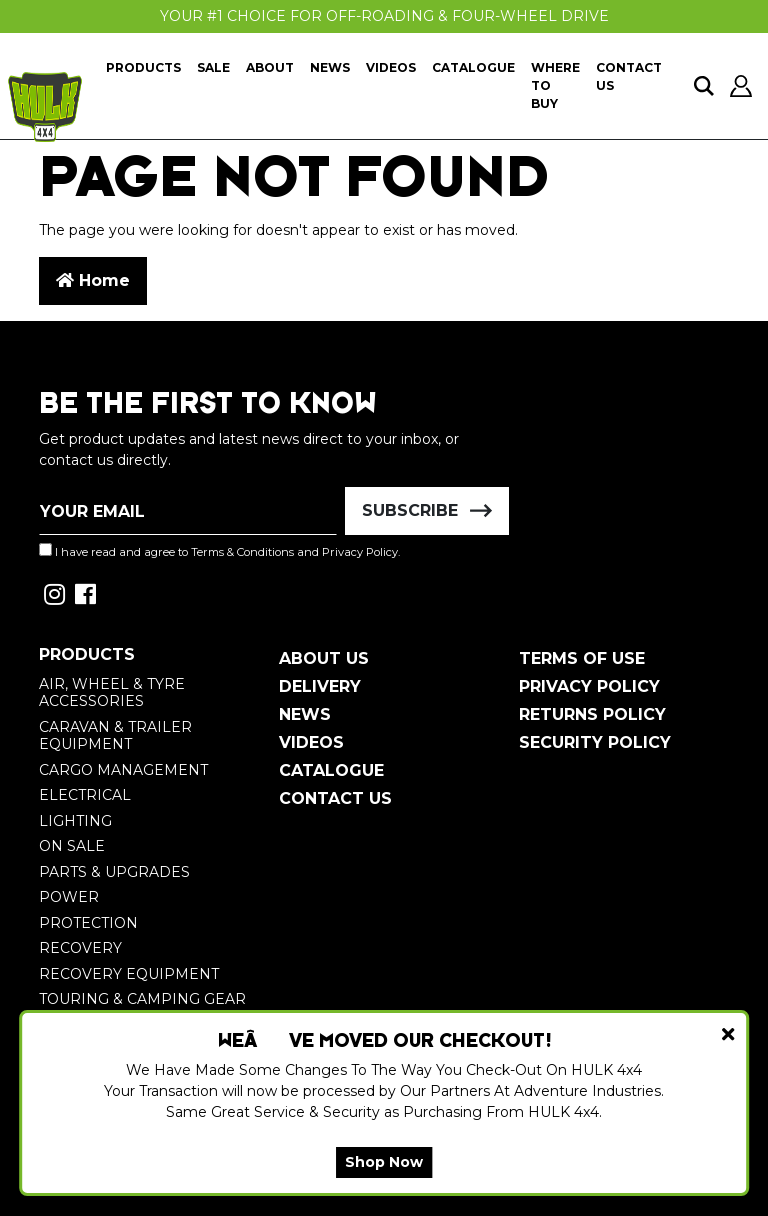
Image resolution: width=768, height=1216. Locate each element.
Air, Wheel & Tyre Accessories (112, 693)
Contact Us (629, 76)
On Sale (72, 846)
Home (93, 280)
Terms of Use (582, 658)
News (330, 67)
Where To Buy (555, 85)
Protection (88, 923)
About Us (324, 658)
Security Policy (595, 742)
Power (69, 897)
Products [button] (143, 67)
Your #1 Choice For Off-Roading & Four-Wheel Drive (384, 16)
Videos (391, 67)
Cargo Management (123, 770)
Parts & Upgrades (114, 872)
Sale (213, 67)
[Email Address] (188, 511)
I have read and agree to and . (219, 551)
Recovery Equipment (129, 974)
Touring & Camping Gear (142, 999)
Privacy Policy (360, 552)
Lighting (75, 821)
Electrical (85, 795)
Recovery (80, 948)
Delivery (320, 686)
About (270, 67)
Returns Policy (592, 714)
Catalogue (473, 67)
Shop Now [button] (384, 1162)
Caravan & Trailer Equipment (115, 736)
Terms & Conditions (242, 552)
